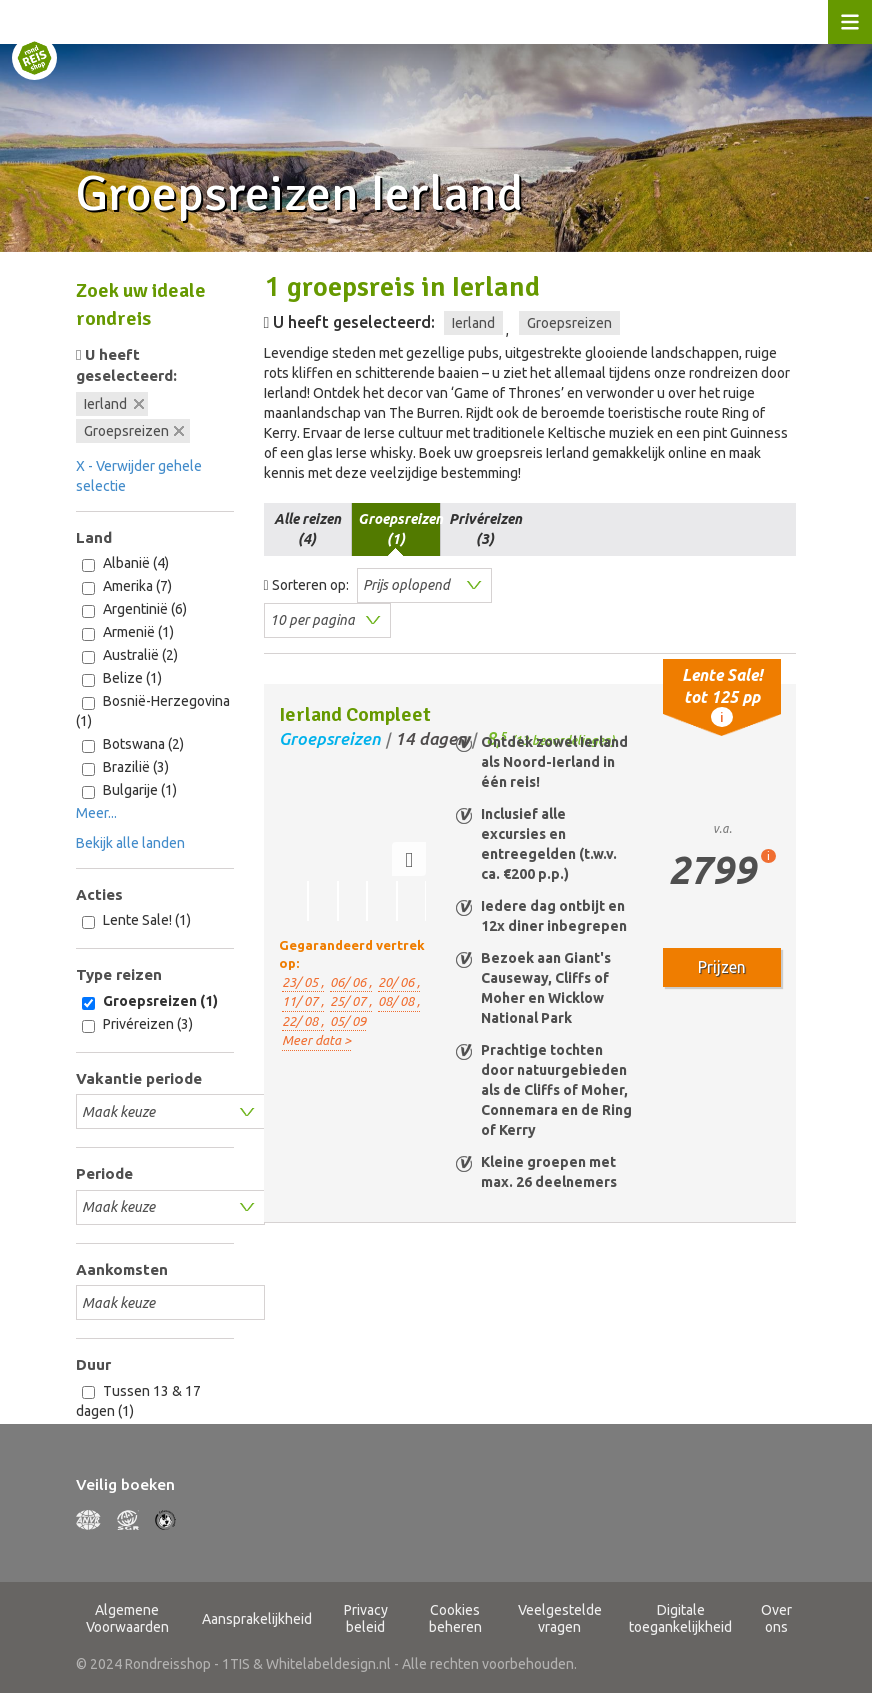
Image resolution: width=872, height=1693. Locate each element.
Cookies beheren (455, 1618)
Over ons (776, 1618)
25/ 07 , (351, 1001)
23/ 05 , (303, 982)
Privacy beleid (366, 1618)
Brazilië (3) (125, 767)
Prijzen (722, 967)
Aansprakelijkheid (257, 1619)
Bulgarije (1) (129, 790)
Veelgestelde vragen (560, 1618)
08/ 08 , (399, 1001)
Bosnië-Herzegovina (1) (153, 711)
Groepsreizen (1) (150, 1001)
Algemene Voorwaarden (127, 1618)
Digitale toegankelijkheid (680, 1618)
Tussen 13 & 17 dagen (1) (138, 1401)
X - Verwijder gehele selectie (139, 476)
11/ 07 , (303, 1001)
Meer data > (316, 1040)
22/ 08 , (303, 1021)
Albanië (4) (125, 563)
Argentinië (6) (134, 609)
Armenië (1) (128, 632)
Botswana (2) (133, 744)
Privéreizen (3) (137, 1024)
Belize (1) (122, 678)
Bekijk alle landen (130, 843)
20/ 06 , (399, 982)
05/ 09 (348, 1021)
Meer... (96, 813)
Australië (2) (130, 655)
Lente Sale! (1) (136, 920)
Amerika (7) (127, 586)
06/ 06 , (351, 982)
